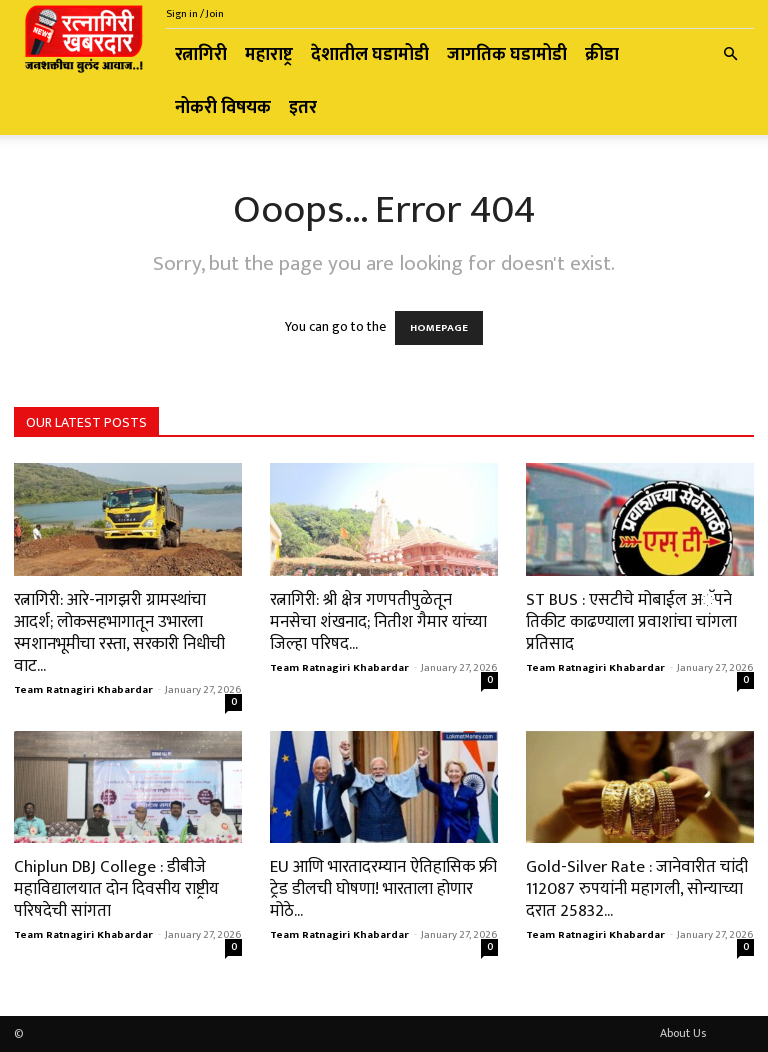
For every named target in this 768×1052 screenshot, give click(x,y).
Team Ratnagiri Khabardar (83, 690)
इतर (303, 108)
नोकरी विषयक (223, 108)
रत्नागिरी (201, 55)
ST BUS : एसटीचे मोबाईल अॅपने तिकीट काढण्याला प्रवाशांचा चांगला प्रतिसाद (631, 622)
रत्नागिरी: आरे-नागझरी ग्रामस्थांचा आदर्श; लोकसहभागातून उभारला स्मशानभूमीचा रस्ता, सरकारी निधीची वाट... (119, 633)
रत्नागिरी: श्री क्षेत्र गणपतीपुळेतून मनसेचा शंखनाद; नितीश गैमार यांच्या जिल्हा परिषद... (378, 622)
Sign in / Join (195, 14)
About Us (683, 1033)
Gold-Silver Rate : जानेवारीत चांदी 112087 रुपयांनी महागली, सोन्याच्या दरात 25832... (637, 889)
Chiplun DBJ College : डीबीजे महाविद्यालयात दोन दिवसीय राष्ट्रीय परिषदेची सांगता (116, 889)
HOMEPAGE (439, 328)
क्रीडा (602, 55)
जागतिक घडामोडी (507, 55)
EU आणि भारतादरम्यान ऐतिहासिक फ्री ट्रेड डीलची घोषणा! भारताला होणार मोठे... (383, 889)
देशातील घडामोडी (370, 55)
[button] (730, 55)
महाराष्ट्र (269, 55)
